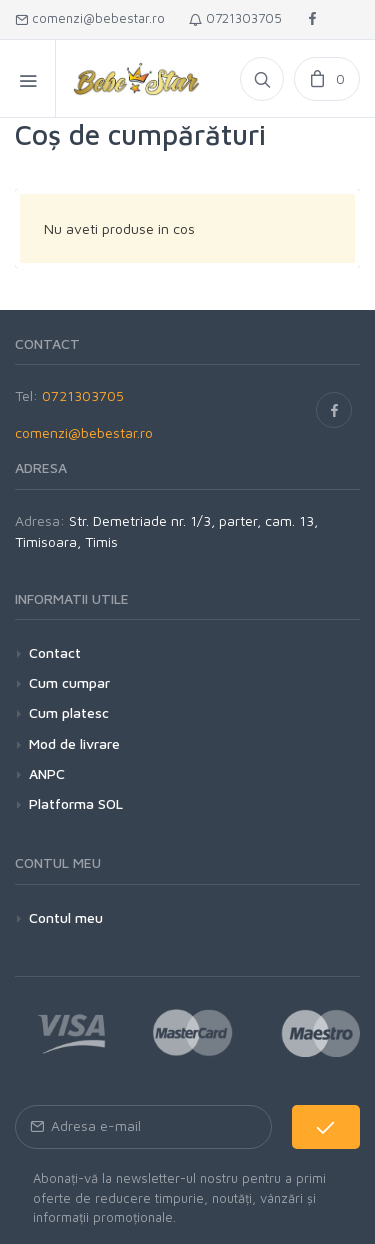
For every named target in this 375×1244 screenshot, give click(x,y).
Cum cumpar (69, 682)
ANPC (47, 773)
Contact (55, 652)
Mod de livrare (74, 743)
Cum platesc (69, 712)
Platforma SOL (76, 803)
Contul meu (66, 917)
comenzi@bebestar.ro (90, 18)
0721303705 (235, 18)
